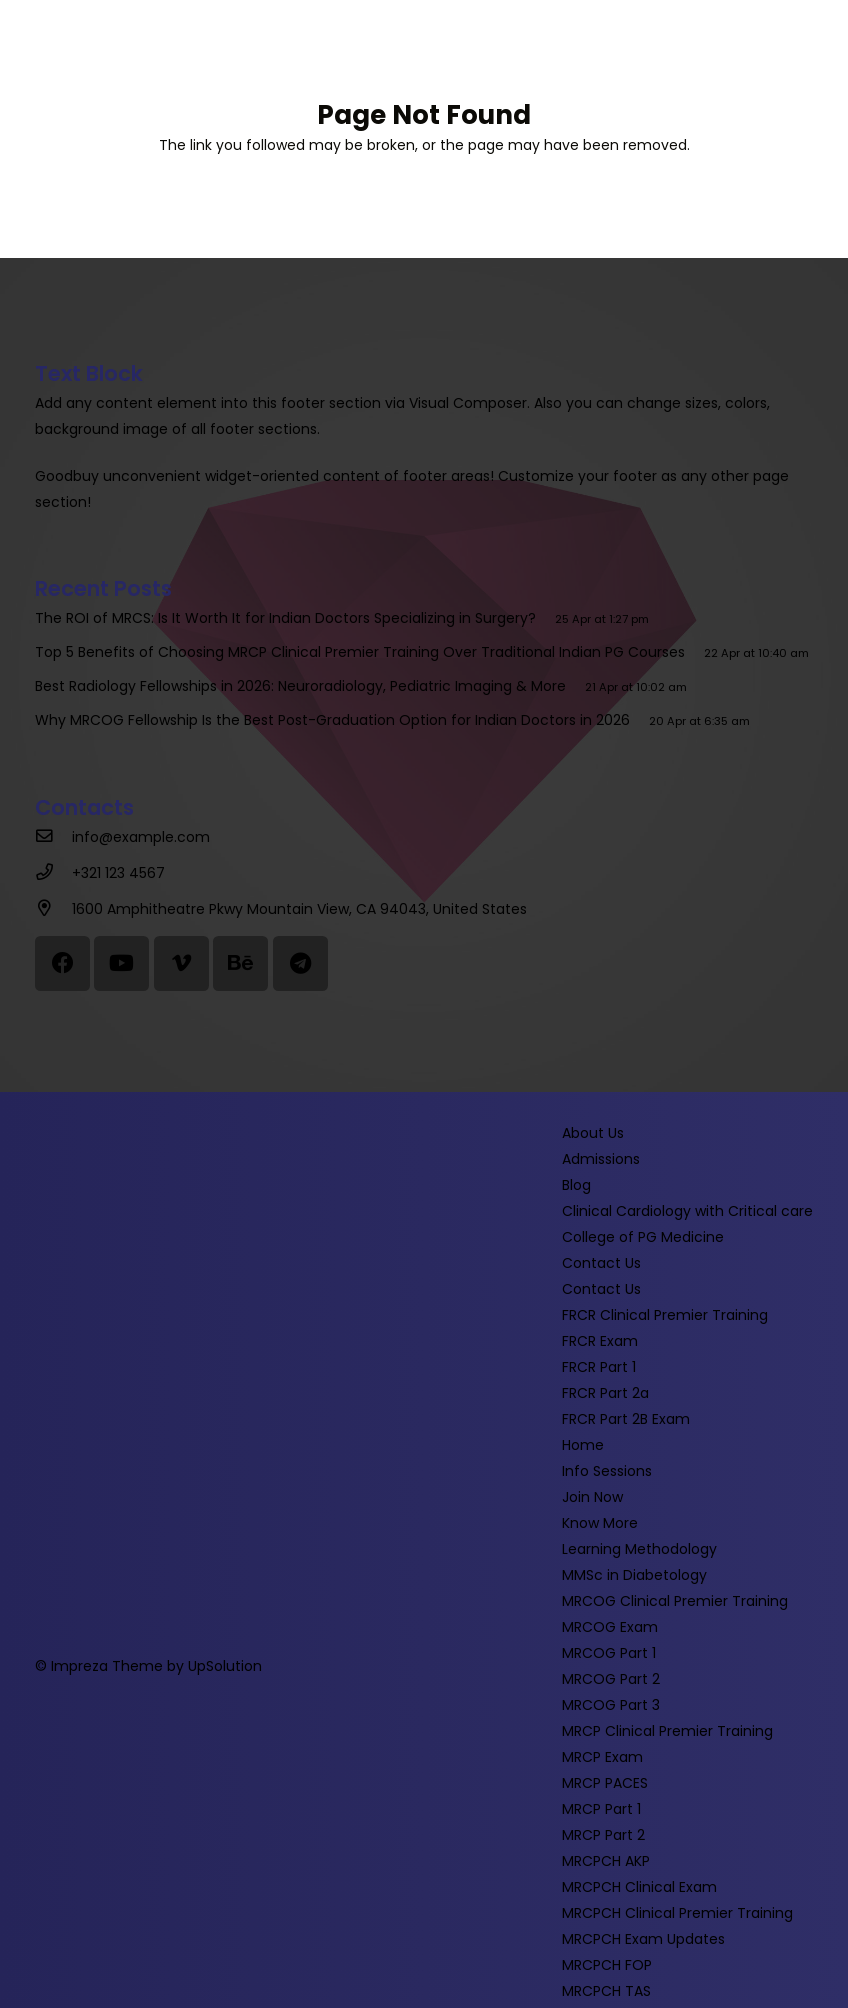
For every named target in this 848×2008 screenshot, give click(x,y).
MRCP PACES (605, 1783)
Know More (600, 1523)
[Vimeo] (181, 963)
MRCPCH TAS (606, 1991)
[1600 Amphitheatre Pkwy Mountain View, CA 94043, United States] (53, 909)
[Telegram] (300, 963)
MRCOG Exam (610, 1627)
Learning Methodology (639, 1549)
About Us (593, 1133)
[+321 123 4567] (53, 873)
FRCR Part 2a (605, 1393)
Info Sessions (607, 1471)
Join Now (592, 1497)
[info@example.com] (53, 837)
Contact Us (601, 1263)
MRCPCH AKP (606, 1861)
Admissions (601, 1159)
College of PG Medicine (643, 1237)
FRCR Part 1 (599, 1367)
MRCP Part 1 (601, 1809)
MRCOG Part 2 (611, 1679)
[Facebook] (62, 963)
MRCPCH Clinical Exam (639, 1887)
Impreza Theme (107, 1666)
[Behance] (240, 963)
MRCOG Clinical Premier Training (675, 1601)
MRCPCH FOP (607, 1965)
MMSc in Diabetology (634, 1575)
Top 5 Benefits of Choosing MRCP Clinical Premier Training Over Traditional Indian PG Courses (364, 652)
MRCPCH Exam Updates (643, 1939)
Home (583, 1445)
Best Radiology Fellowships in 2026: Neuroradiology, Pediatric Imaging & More (304, 686)
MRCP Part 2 (603, 1835)
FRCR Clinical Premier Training (665, 1315)
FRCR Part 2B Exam (626, 1419)
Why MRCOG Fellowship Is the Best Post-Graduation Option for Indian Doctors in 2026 (336, 720)
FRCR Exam (600, 1341)
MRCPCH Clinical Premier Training (677, 1913)
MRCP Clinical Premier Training (667, 1731)
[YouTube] (121, 963)
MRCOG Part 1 (609, 1653)
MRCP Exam (602, 1757)
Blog (576, 1185)
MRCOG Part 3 (611, 1705)
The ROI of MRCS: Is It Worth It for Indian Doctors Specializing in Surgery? (289, 618)
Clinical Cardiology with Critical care (687, 1211)
